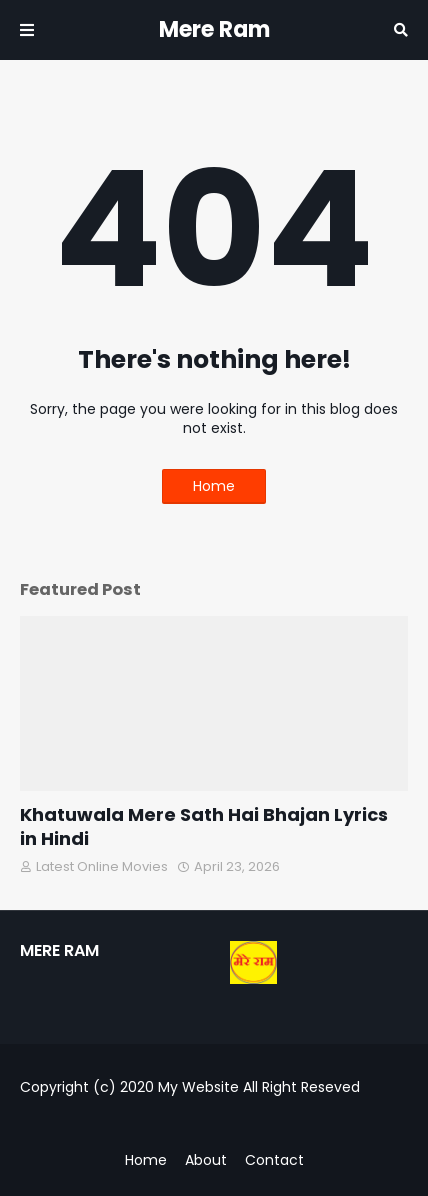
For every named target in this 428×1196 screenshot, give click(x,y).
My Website (198, 1087)
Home (214, 486)
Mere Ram (214, 29)
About (206, 1160)
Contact (274, 1160)
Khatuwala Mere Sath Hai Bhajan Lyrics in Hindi (204, 826)
